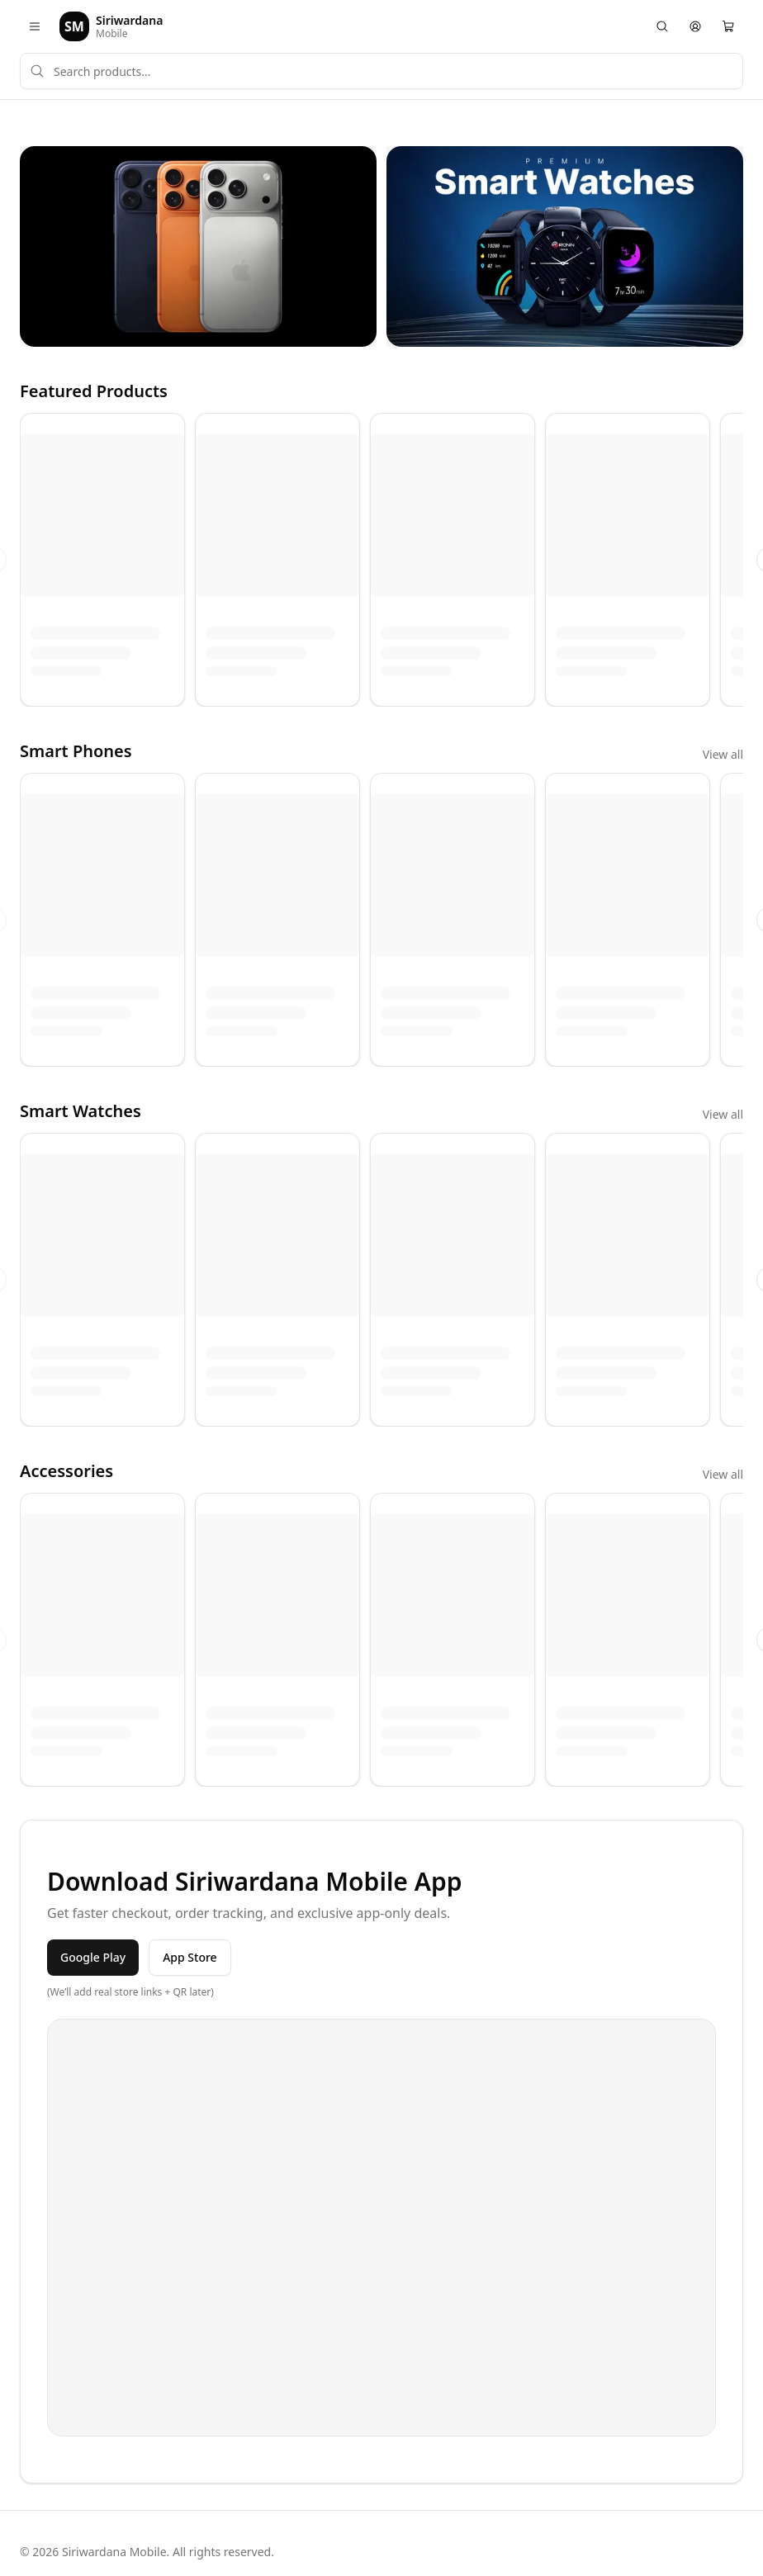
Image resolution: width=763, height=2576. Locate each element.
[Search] (662, 26)
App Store (189, 1957)
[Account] (695, 26)
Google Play (93, 1957)
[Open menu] (35, 26)
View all (723, 754)
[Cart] (728, 26)
